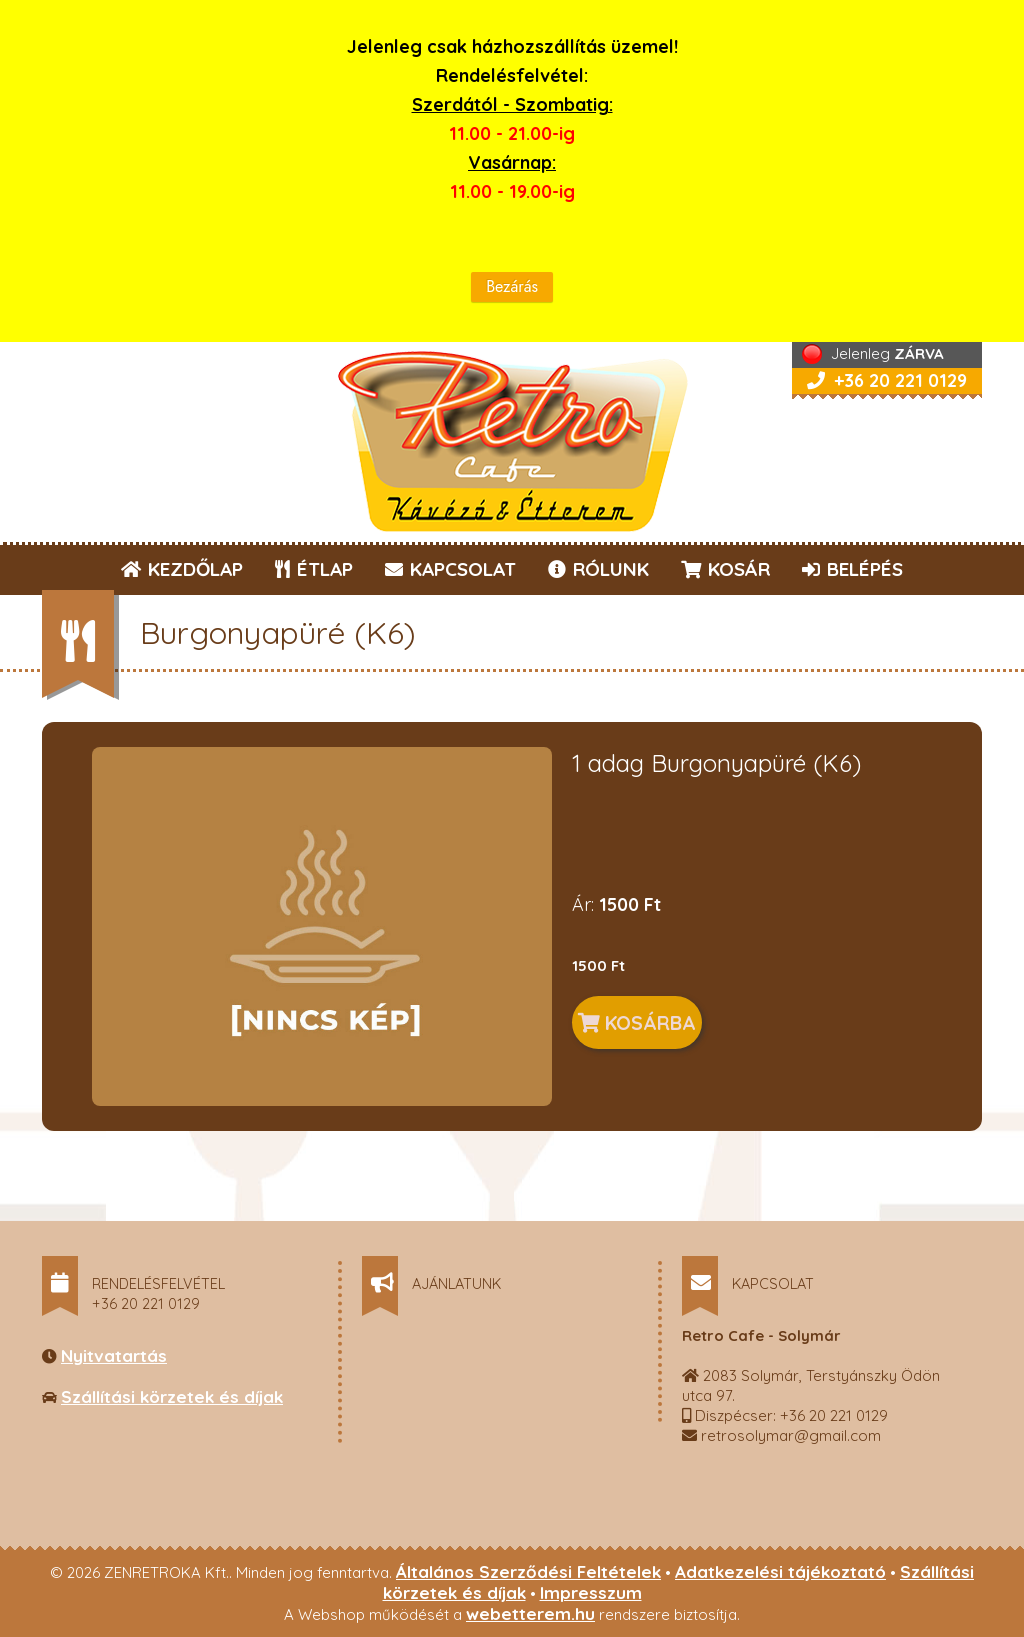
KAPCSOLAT (450, 569)
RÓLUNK (598, 569)
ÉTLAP (315, 569)
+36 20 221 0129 (887, 380)
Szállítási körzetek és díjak (172, 1396)
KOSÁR (725, 569)
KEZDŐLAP (182, 569)
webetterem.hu (530, 1613)
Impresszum (591, 1592)
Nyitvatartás (114, 1355)
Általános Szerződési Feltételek (528, 1571)
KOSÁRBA (637, 1022)
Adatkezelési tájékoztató (780, 1571)
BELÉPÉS (852, 569)
